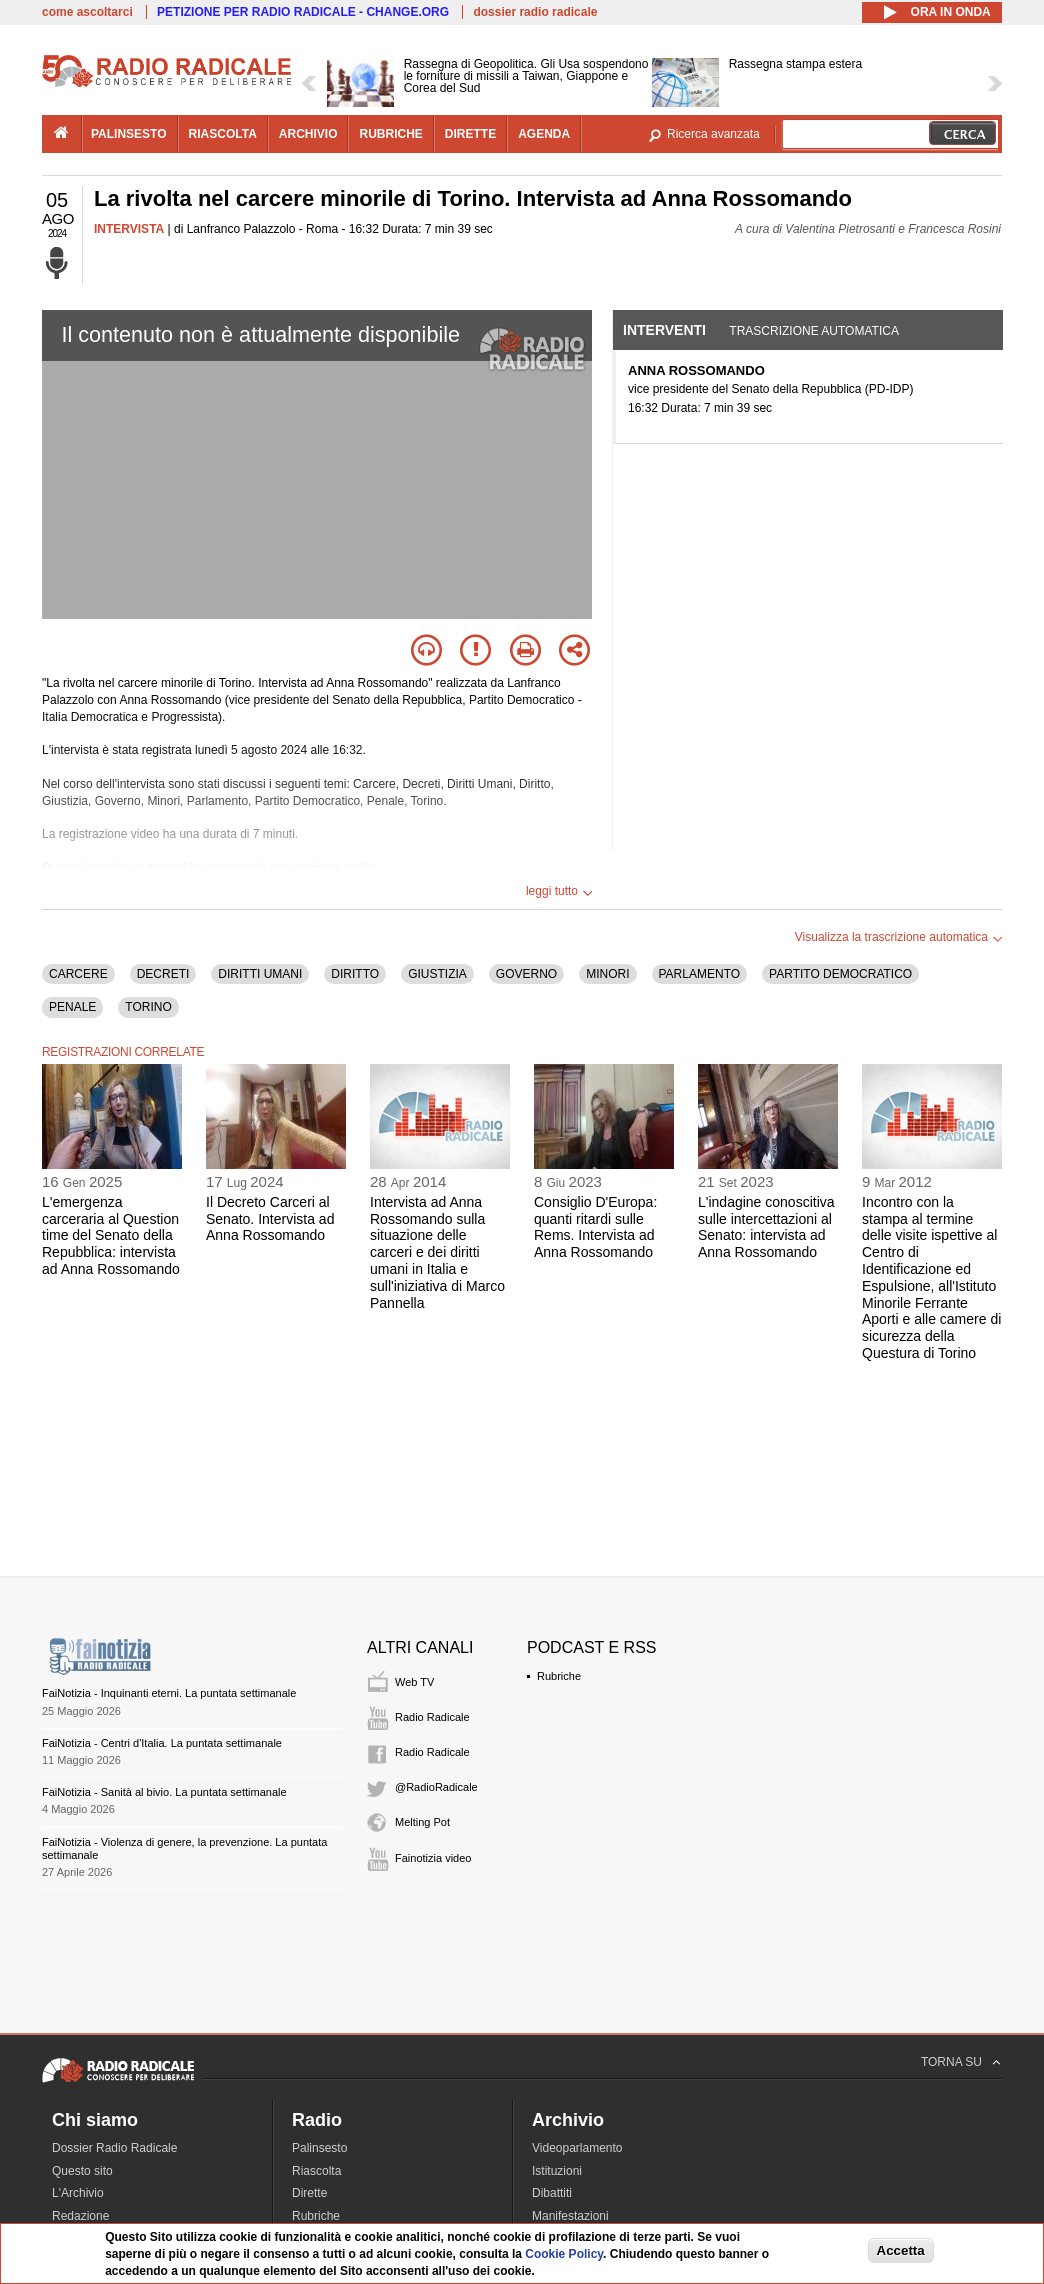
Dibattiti (552, 2193)
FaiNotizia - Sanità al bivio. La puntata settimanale (164, 1792)
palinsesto (129, 134)
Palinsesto (319, 2148)
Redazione (80, 2216)
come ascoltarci (87, 12)
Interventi (664, 330)
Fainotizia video (433, 1858)
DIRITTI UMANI (260, 974)
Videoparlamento (577, 2148)
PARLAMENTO (700, 974)
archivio (308, 134)
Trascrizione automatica (814, 331)
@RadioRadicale (436, 1787)
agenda (544, 134)
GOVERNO (526, 974)
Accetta (901, 2250)
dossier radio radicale (535, 12)
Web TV (414, 1682)
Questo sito (82, 2171)
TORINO (148, 1007)
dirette (470, 134)
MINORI (607, 974)
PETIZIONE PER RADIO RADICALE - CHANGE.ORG (303, 12)
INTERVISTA (129, 229)
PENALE (72, 1007)
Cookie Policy (564, 2254)
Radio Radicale (432, 1717)
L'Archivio (78, 2193)
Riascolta (316, 2171)
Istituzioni (557, 2171)
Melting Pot (422, 1822)
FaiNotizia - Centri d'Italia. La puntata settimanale (162, 1743)
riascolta (223, 134)
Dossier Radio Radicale (114, 2148)
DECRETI (163, 974)
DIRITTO (355, 974)
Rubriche (559, 1676)
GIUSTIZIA (437, 974)
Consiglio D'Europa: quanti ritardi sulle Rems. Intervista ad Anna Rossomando (595, 1227)
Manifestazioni (570, 2216)
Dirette (309, 2193)
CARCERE (78, 974)
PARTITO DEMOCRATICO (840, 974)
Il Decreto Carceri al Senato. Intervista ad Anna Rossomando (270, 1219)
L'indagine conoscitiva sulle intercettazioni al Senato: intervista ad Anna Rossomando (766, 1227)
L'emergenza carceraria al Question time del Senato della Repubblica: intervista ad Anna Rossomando (111, 1235)
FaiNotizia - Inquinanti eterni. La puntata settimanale (169, 1693)
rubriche (390, 134)
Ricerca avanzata (713, 134)
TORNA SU (951, 2062)
